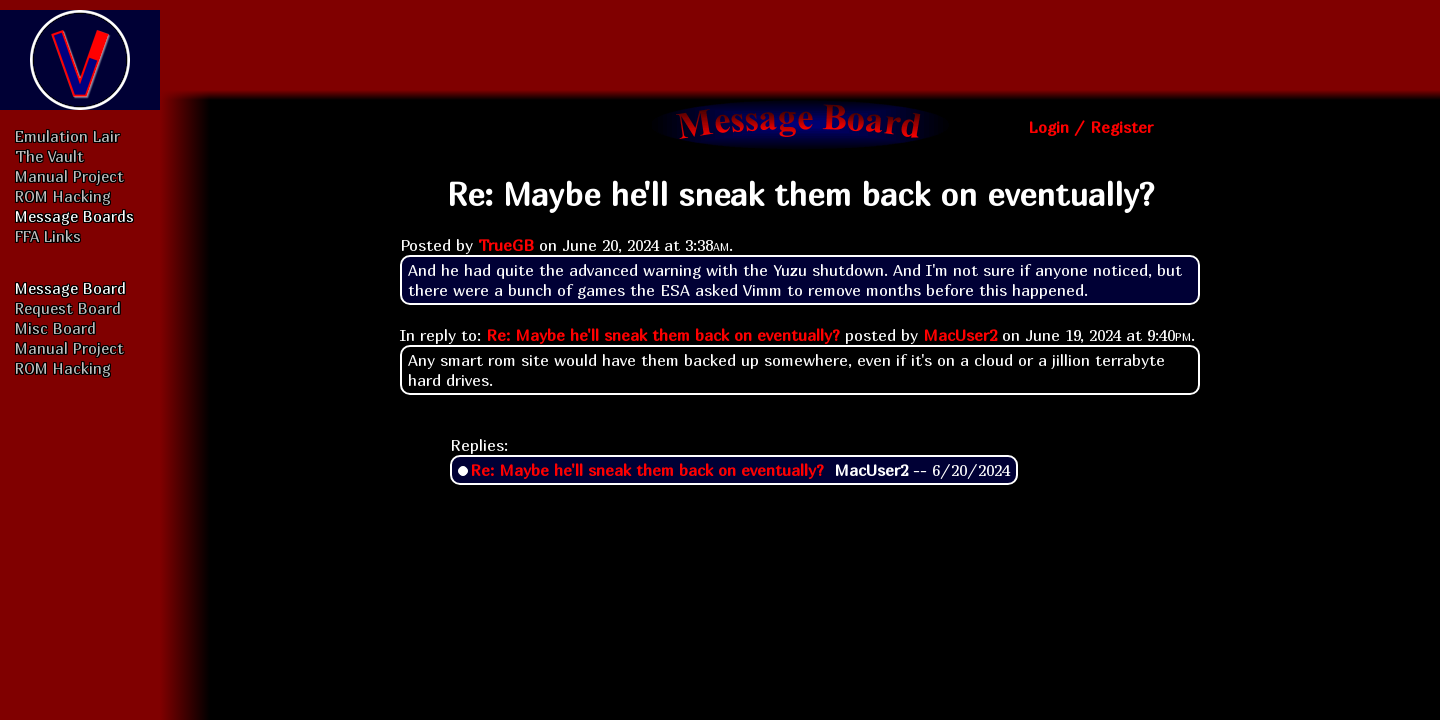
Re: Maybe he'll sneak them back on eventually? (663, 335)
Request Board (68, 308)
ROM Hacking (63, 196)
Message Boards (74, 216)
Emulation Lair (67, 136)
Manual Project (69, 176)
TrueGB (506, 245)
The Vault (49, 156)
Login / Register (1090, 127)
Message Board (70, 288)
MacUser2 (960, 335)
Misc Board (55, 328)
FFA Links (48, 236)
